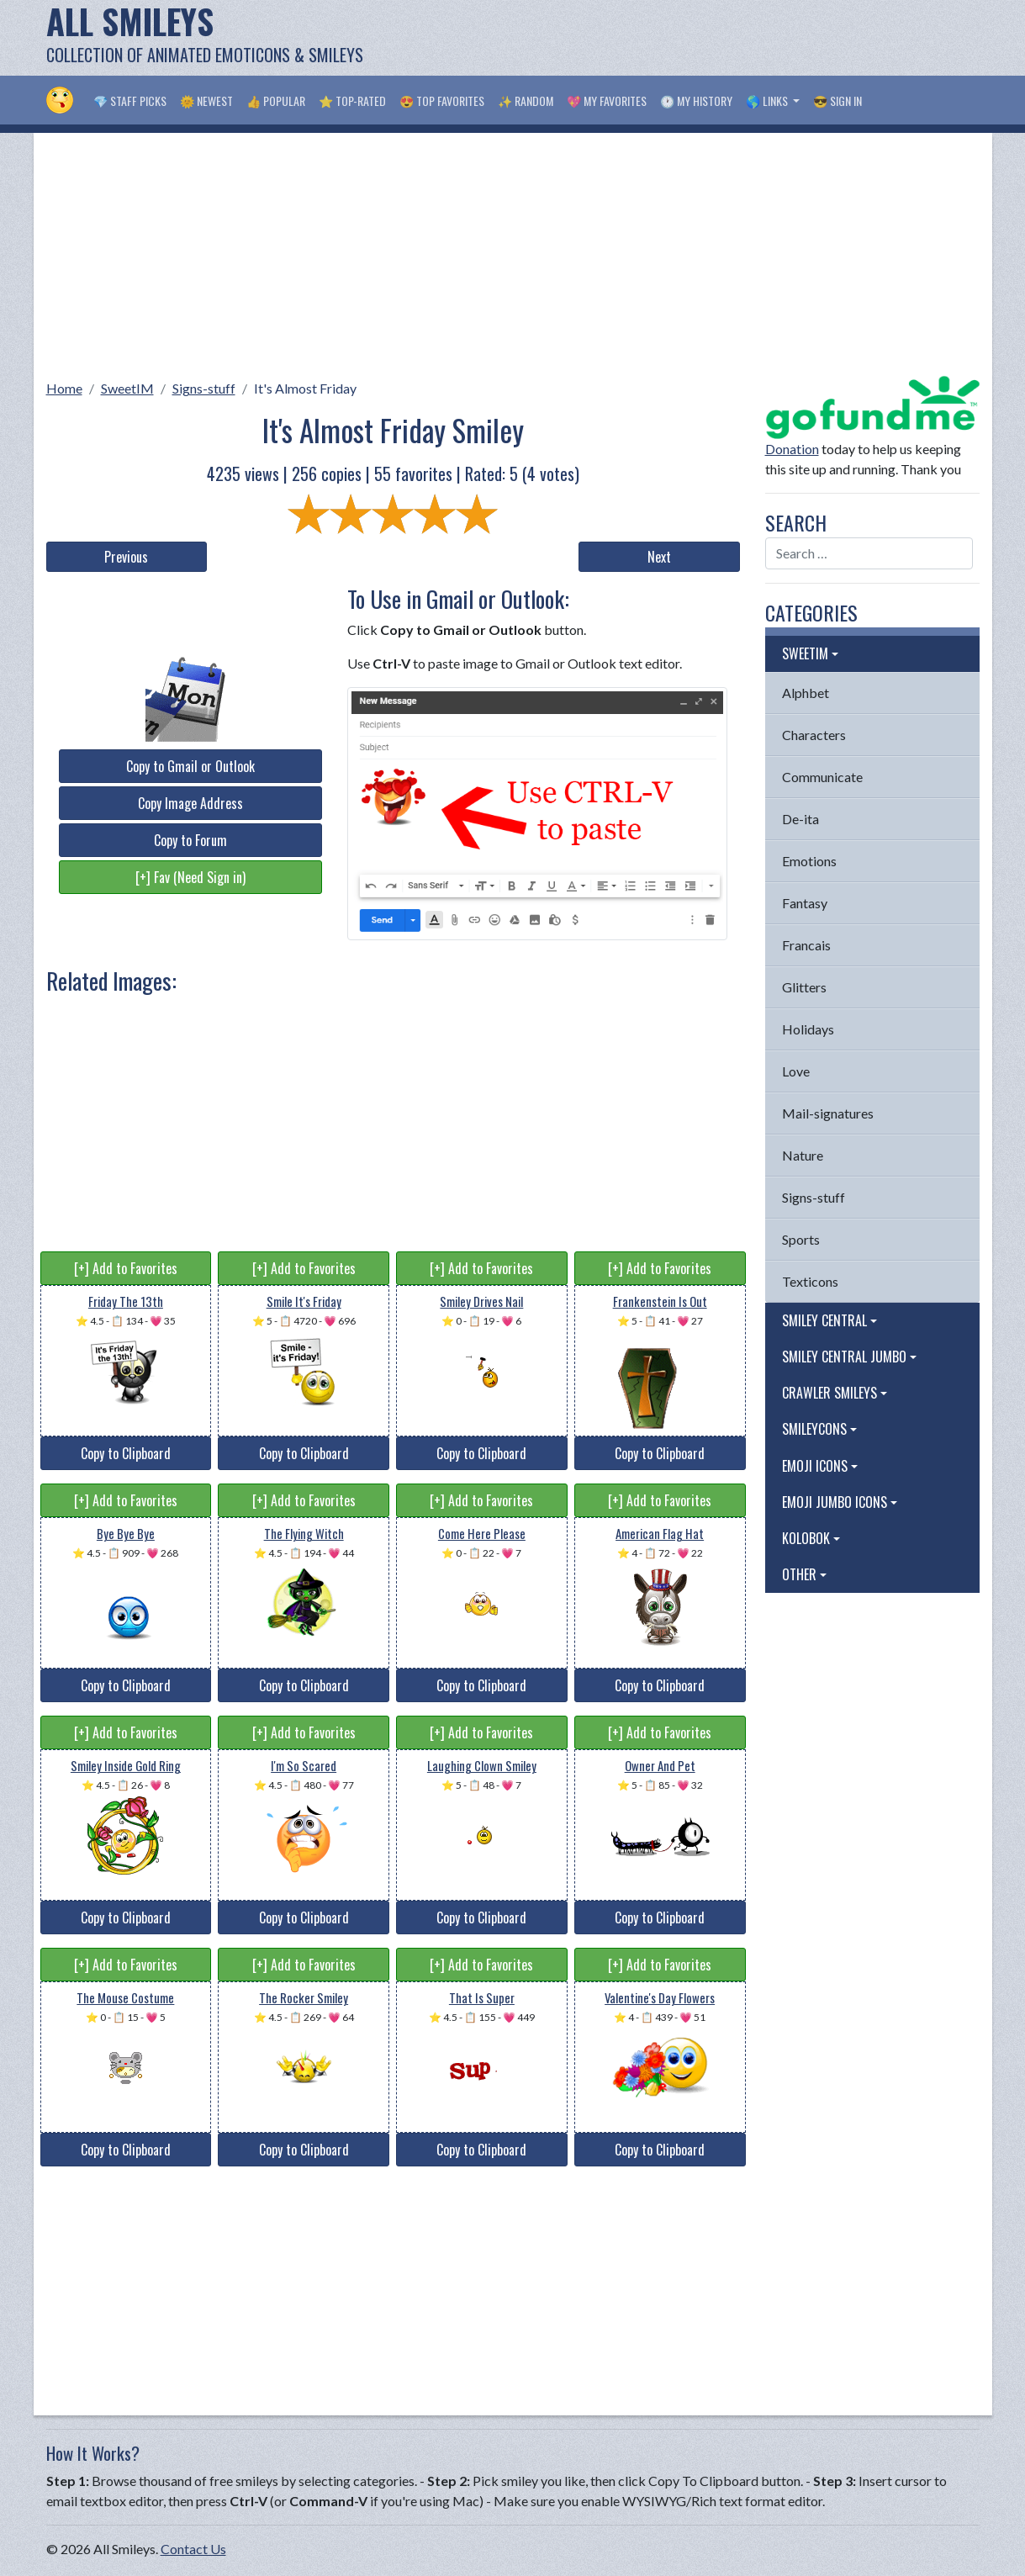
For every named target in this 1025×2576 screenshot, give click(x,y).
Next (659, 557)
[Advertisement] (673, 38)
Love (796, 1071)
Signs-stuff (203, 388)
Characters (814, 735)
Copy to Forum (190, 840)
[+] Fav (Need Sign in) (190, 877)
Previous (126, 557)
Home (64, 388)
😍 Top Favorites (441, 100)
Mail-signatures (828, 1113)
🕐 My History (696, 100)
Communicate (822, 777)
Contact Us (193, 2549)
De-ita (800, 819)
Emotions (809, 861)
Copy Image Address (190, 803)
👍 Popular (275, 100)
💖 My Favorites (607, 100)
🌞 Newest (206, 100)
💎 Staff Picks (129, 100)
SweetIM (127, 388)
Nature (802, 1155)
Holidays (808, 1029)
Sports (801, 1239)
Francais (806, 945)
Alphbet (805, 693)
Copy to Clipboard (126, 1453)
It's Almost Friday (305, 388)
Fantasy (804, 903)
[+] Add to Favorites (125, 1268)
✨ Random (525, 100)
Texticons (810, 1281)
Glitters (804, 987)
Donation (792, 449)
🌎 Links (768, 100)
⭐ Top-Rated (352, 100)
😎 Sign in (837, 100)
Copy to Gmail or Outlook (190, 766)
